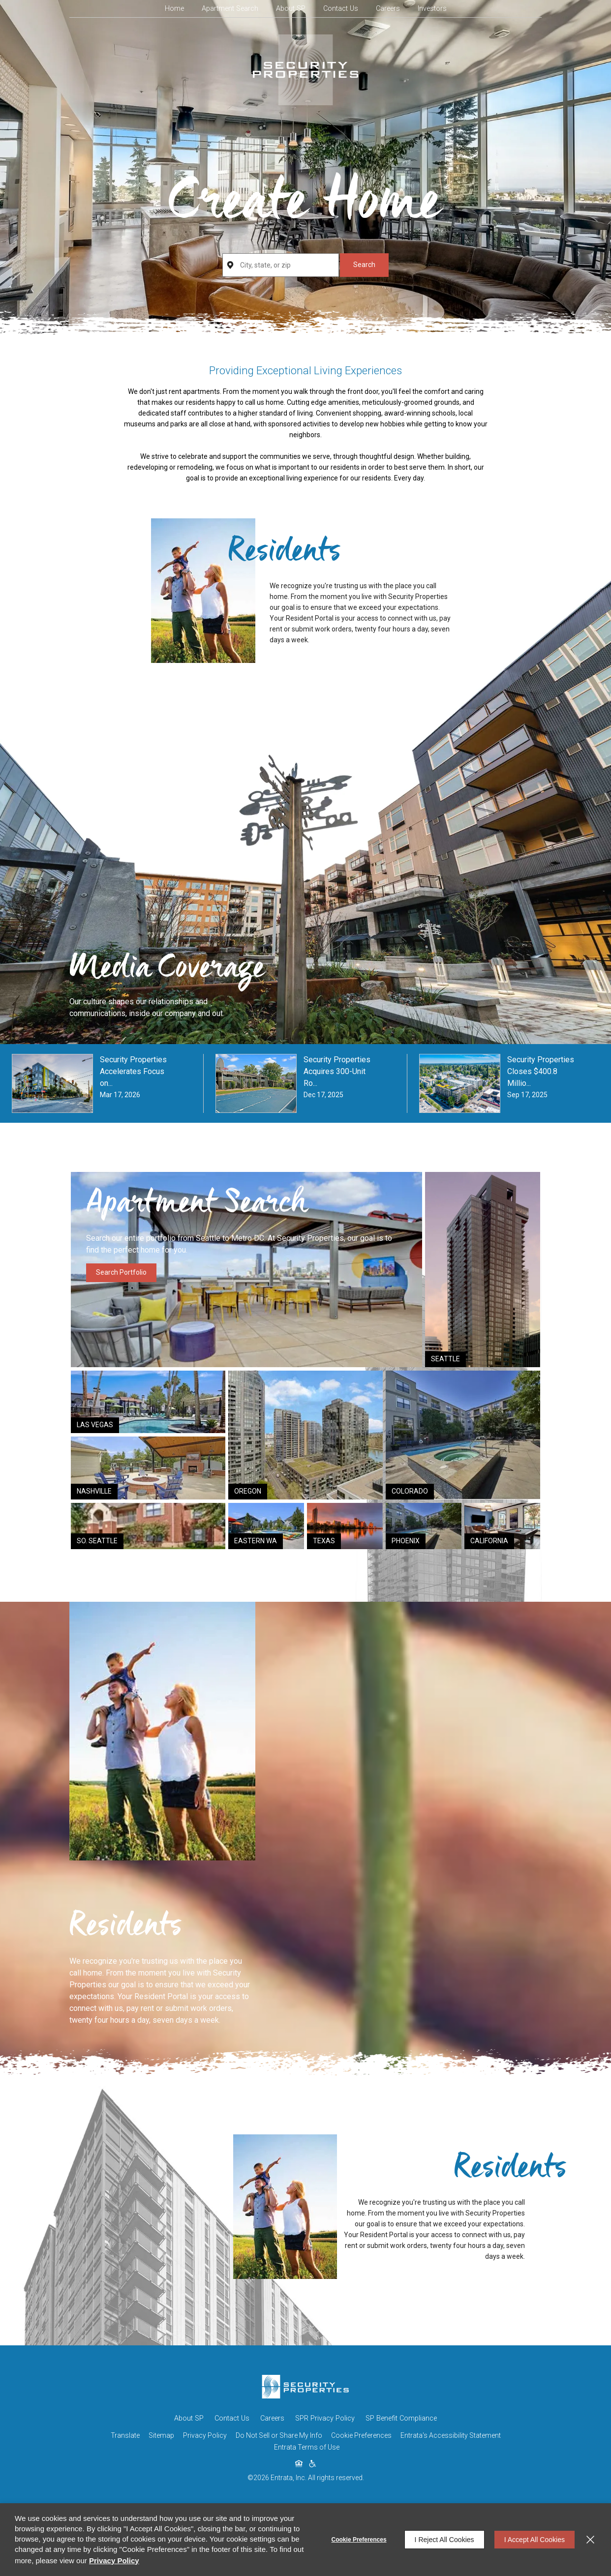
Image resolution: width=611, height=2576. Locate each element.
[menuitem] (174, 8)
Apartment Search (230, 8)
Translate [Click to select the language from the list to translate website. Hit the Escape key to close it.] (125, 2435)
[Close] (590, 2540)
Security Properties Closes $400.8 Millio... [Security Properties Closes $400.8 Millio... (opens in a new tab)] (540, 1071)
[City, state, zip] (280, 265)
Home (174, 8)
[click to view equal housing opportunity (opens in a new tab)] (299, 2464)
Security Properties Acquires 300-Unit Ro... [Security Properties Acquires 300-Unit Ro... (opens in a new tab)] (337, 1071)
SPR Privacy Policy (325, 2418)
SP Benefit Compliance (401, 2418)
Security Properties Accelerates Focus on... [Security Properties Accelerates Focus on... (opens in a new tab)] (133, 1071)
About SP (291, 8)
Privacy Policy (205, 2435)
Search (364, 265)
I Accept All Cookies (534, 2540)
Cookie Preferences (359, 2539)
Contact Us (340, 8)
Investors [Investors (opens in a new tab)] (432, 8)
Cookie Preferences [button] (361, 2435)
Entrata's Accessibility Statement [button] (450, 2435)
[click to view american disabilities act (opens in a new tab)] (312, 2464)
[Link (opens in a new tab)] (482, 1269)
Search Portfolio (121, 1272)
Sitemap (161, 2435)
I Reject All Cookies (444, 2540)
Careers (388, 8)
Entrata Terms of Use (306, 2447)
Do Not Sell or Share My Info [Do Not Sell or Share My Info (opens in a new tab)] (279, 2435)
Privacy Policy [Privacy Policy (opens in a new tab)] (114, 2560)
